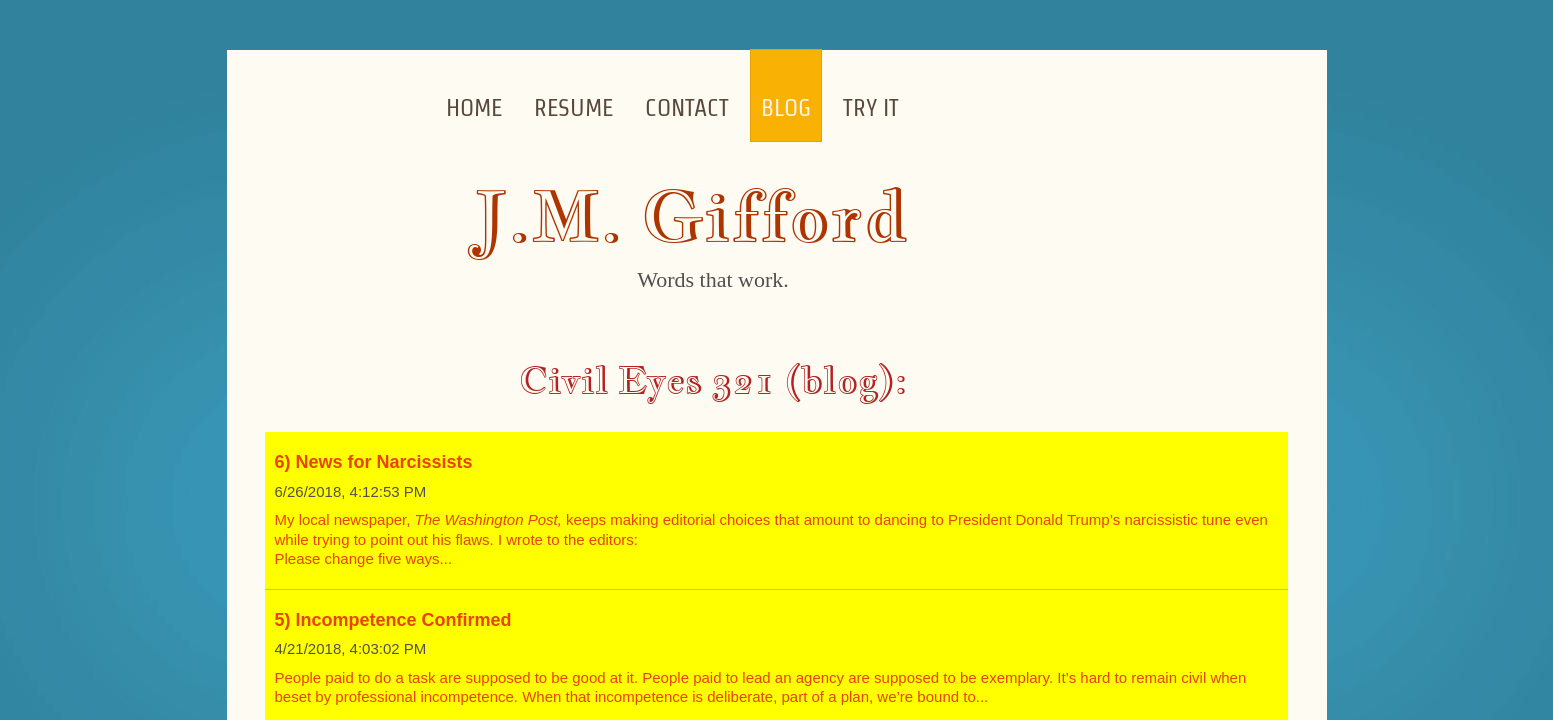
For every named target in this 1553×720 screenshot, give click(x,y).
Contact (687, 107)
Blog (786, 107)
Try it (871, 107)
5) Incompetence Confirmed (393, 620)
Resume (573, 107)
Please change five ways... (364, 558)
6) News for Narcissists (374, 462)
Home (474, 107)
